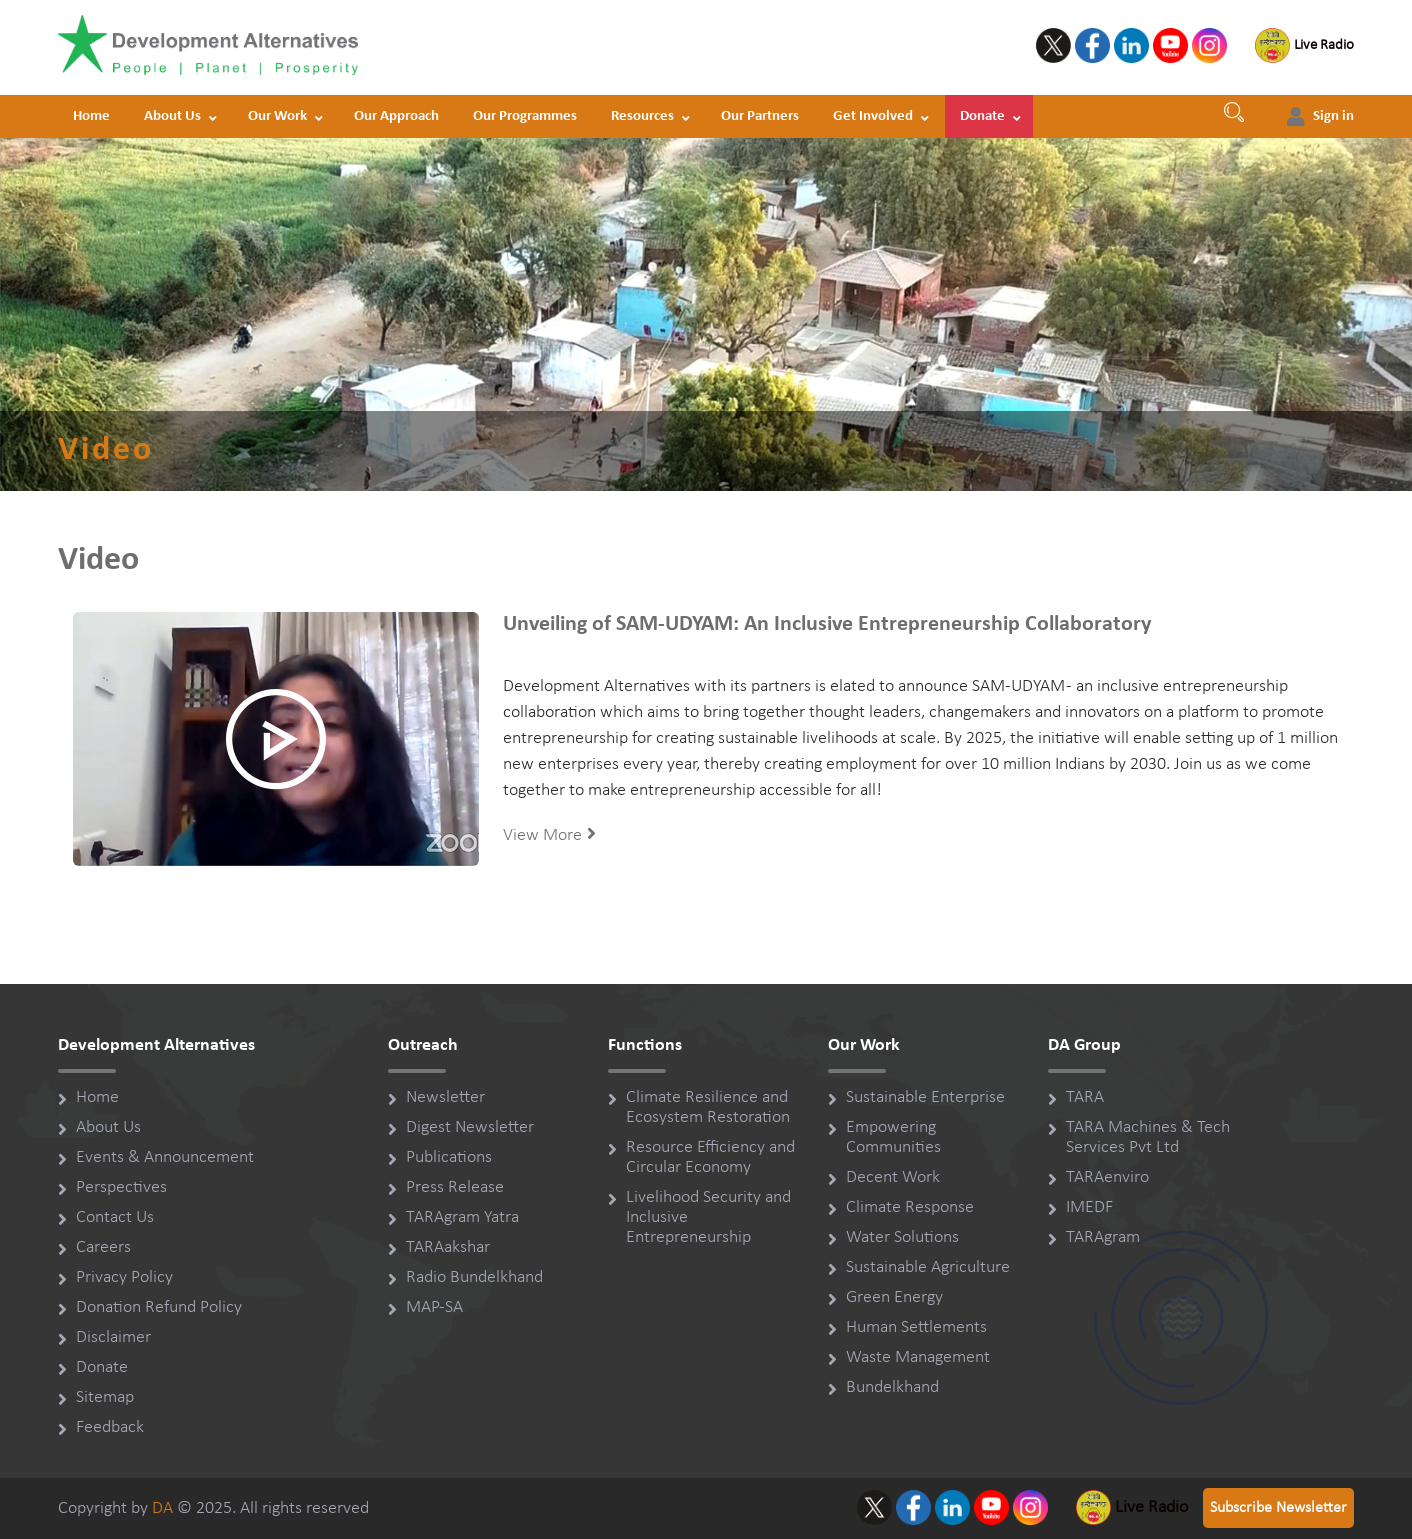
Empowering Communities (893, 1137)
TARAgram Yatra (462, 1217)
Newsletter (445, 1097)
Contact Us (115, 1217)
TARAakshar (448, 1247)
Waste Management (918, 1357)
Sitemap (105, 1397)
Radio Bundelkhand (474, 1277)
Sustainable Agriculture (928, 1267)
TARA (1085, 1097)
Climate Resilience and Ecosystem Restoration (708, 1107)
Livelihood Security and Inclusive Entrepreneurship (708, 1217)
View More (549, 834)
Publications (449, 1157)
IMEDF (1089, 1207)
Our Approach (396, 116)
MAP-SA (434, 1307)
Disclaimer (113, 1337)
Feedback (110, 1427)
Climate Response (910, 1207)
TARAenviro (1107, 1177)
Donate (982, 116)
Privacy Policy (124, 1277)
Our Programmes (525, 116)
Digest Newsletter (470, 1127)
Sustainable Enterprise (925, 1097)
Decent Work (893, 1177)
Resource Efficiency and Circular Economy (710, 1157)
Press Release (455, 1187)
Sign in (1333, 116)
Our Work (277, 116)
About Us (172, 116)
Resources (642, 116)
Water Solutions (902, 1237)
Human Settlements (916, 1327)
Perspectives (121, 1187)
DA (162, 1508)
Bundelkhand (892, 1387)
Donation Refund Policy (159, 1307)
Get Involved (873, 116)
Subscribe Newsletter (1278, 1508)
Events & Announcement (165, 1157)
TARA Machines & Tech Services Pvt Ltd (1148, 1137)
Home (91, 116)
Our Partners (760, 116)
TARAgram (1103, 1237)
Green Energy (894, 1297)
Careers (103, 1247)
